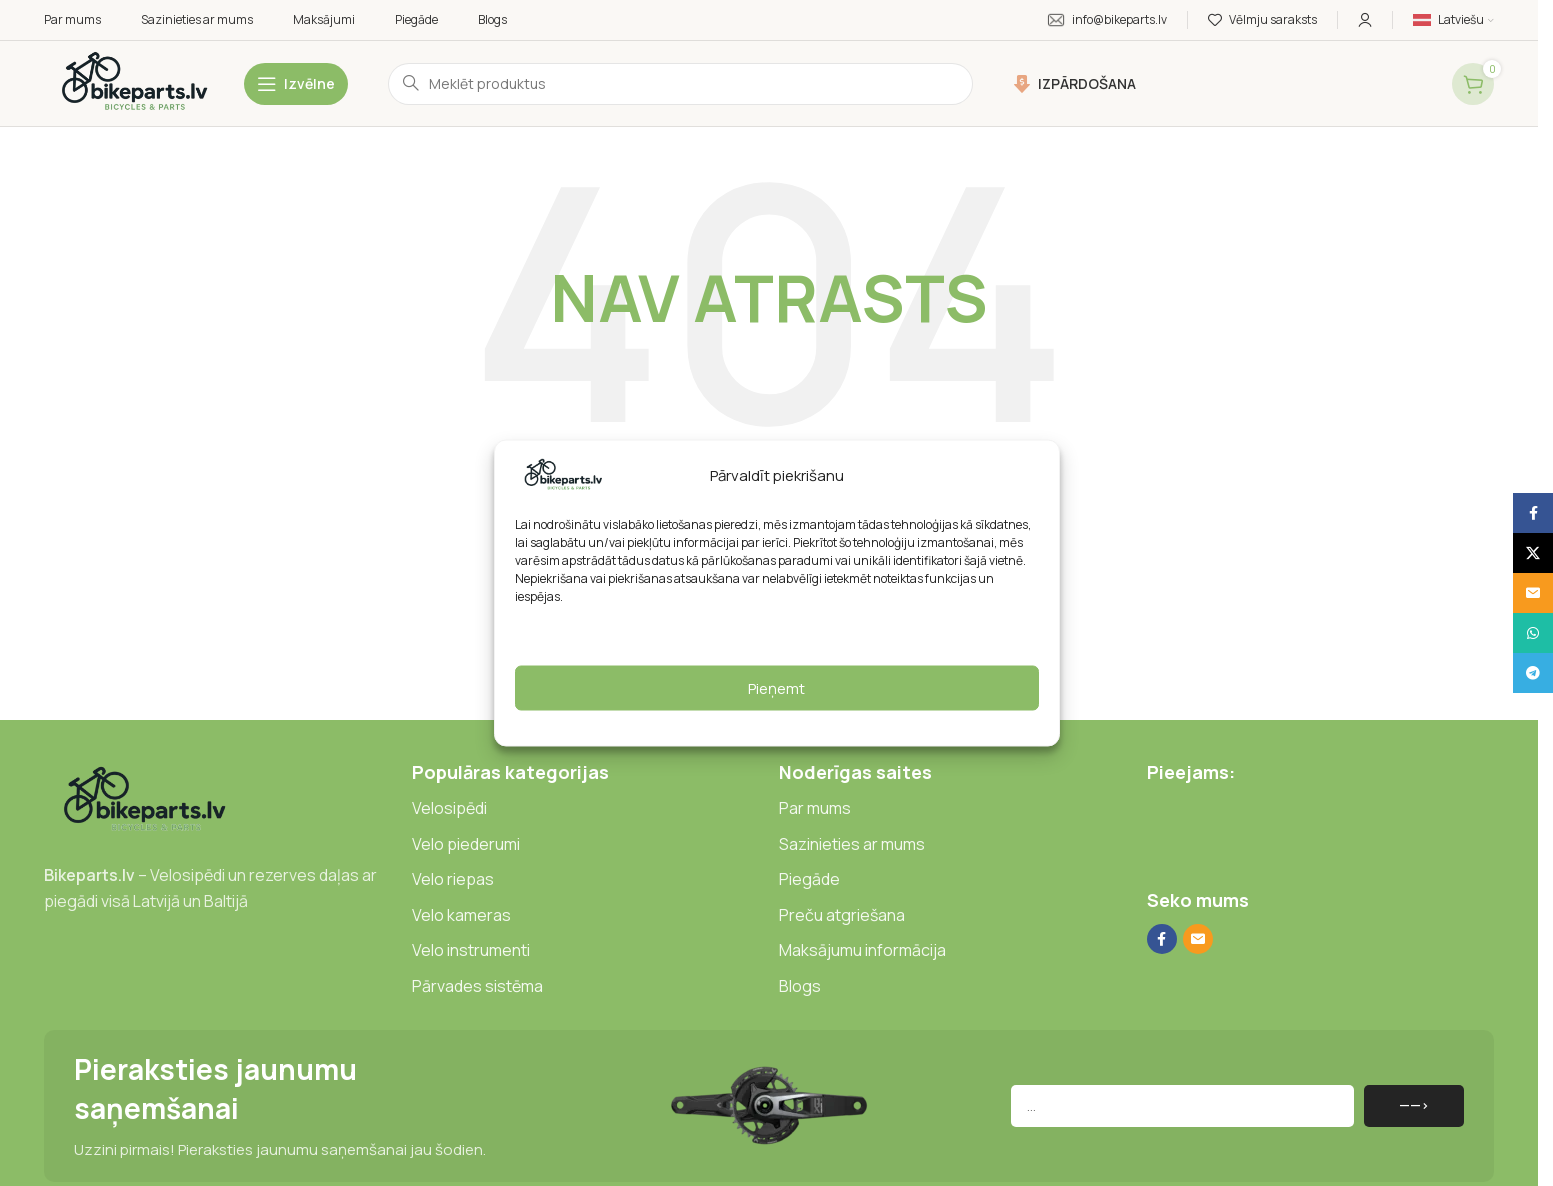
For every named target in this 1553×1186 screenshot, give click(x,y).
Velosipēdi (449, 808)
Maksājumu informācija (862, 950)
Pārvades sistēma (477, 986)
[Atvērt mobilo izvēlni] (296, 84)
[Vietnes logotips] (134, 82)
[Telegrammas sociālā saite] (1533, 673)
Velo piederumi (466, 844)
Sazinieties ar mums (852, 844)
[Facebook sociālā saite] (1162, 939)
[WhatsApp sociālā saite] (1533, 633)
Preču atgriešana (842, 915)
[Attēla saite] (144, 800)
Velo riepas (453, 879)
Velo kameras (461, 915)
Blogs (800, 986)
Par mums (815, 808)
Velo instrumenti (471, 950)
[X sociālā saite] (1533, 553)
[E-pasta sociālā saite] (1198, 939)
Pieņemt (776, 687)
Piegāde (809, 879)
